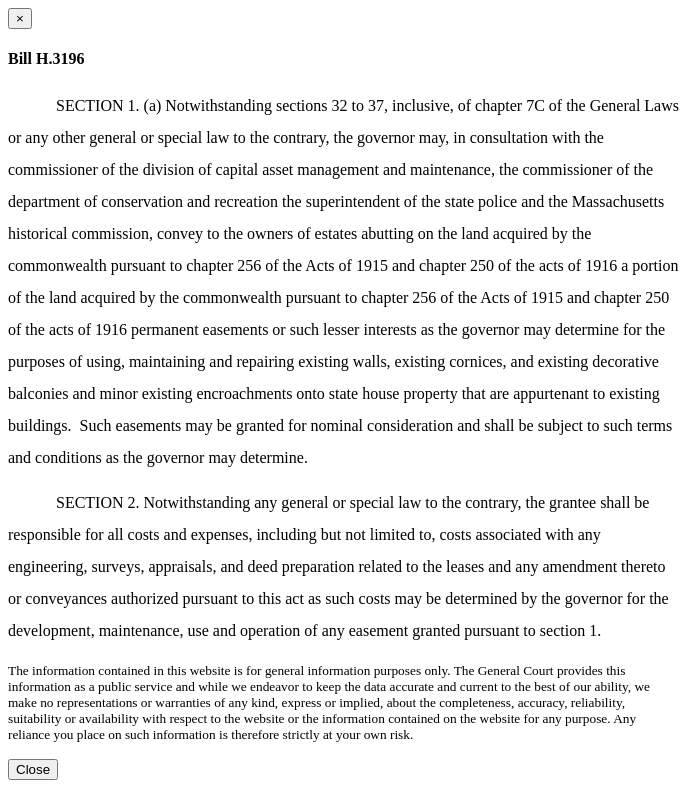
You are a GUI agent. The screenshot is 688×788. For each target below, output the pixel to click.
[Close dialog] (20, 18)
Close (33, 769)
